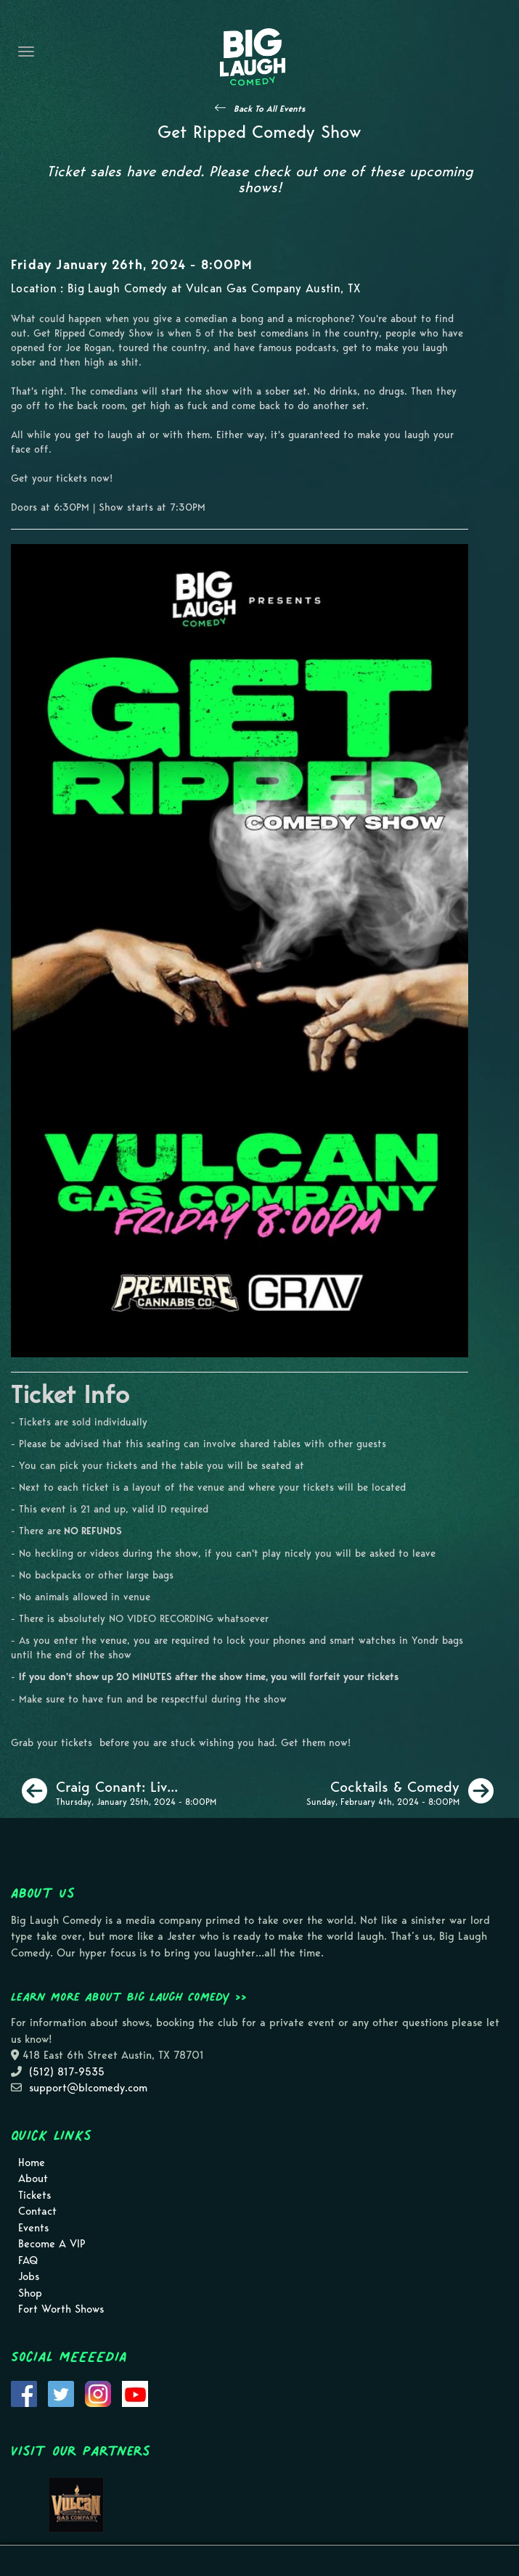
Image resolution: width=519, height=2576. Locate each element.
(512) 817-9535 (67, 2071)
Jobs (28, 2276)
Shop (30, 2293)
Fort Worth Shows (61, 2309)
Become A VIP (52, 2243)
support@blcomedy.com (88, 2087)
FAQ (28, 2260)
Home (31, 2162)
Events (33, 2227)
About (33, 2178)
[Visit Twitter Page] (61, 2392)
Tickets (34, 2195)
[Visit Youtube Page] (135, 2392)
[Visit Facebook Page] (24, 2392)
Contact (37, 2211)
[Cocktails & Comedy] (400, 1791)
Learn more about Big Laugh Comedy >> (129, 1996)
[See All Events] (260, 108)
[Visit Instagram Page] (98, 2392)
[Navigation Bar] (26, 51)
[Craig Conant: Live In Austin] (119, 1791)
